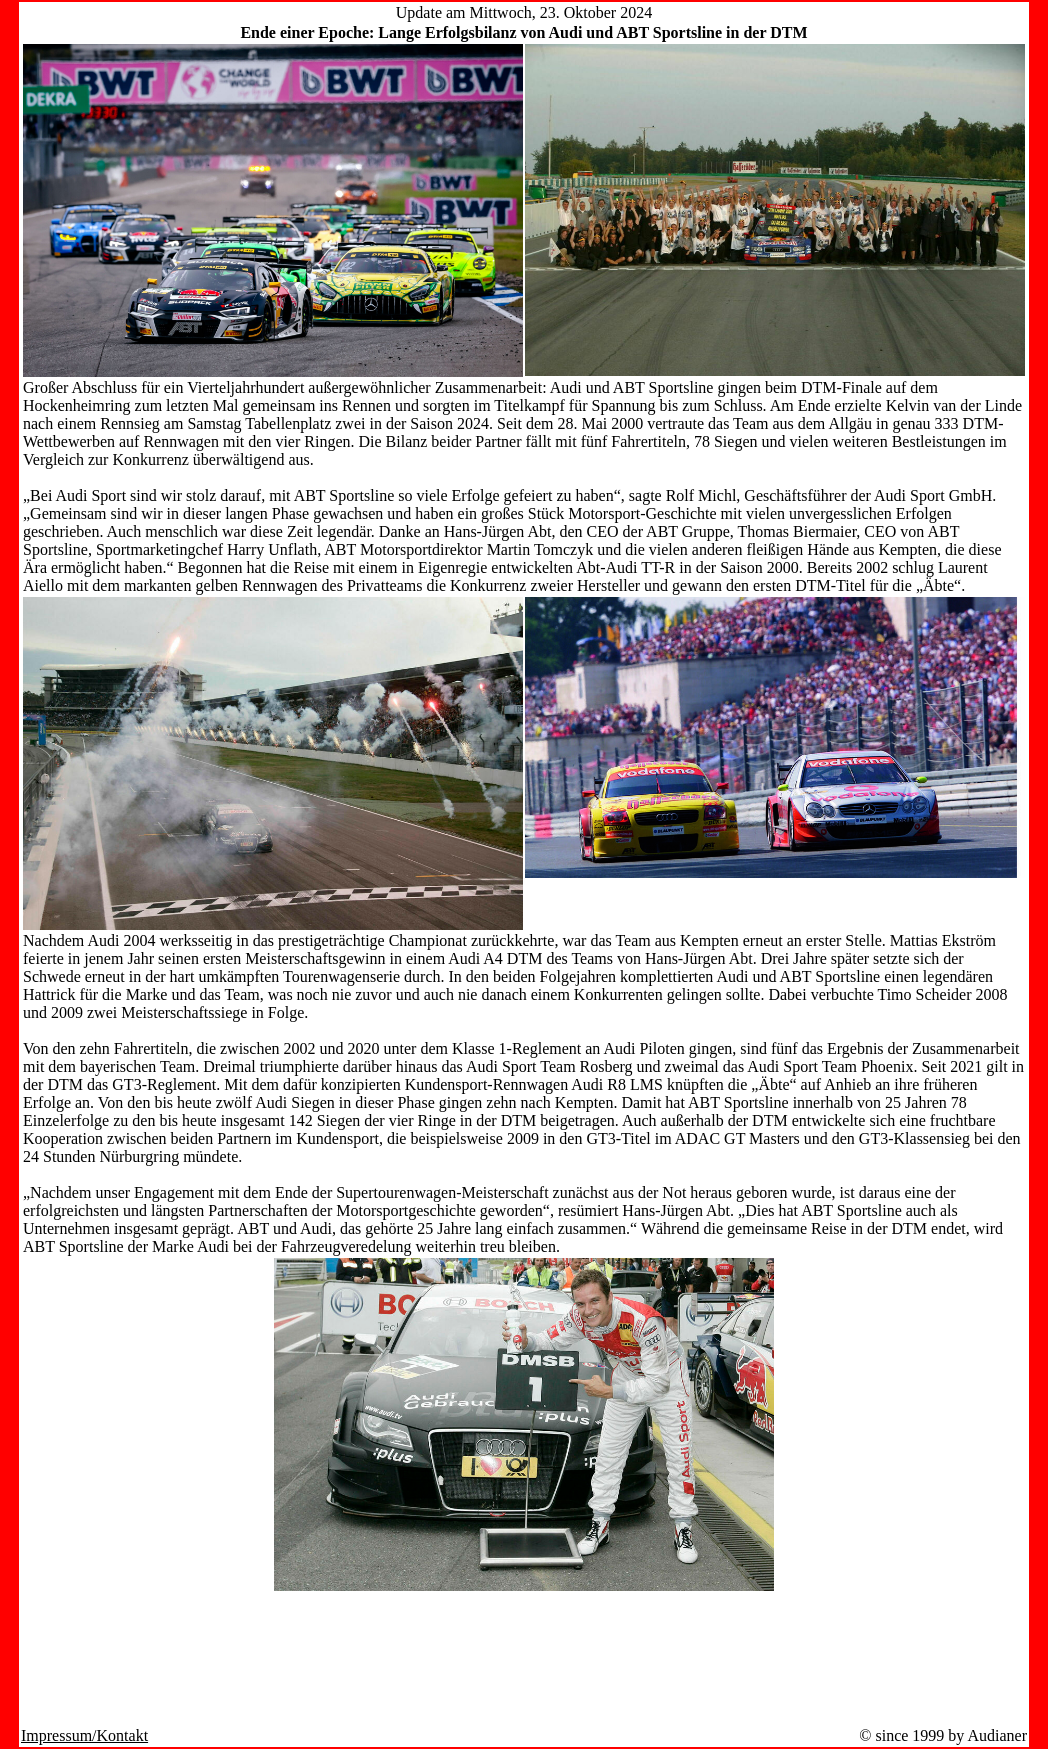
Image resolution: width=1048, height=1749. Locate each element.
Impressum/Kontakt (84, 1735)
